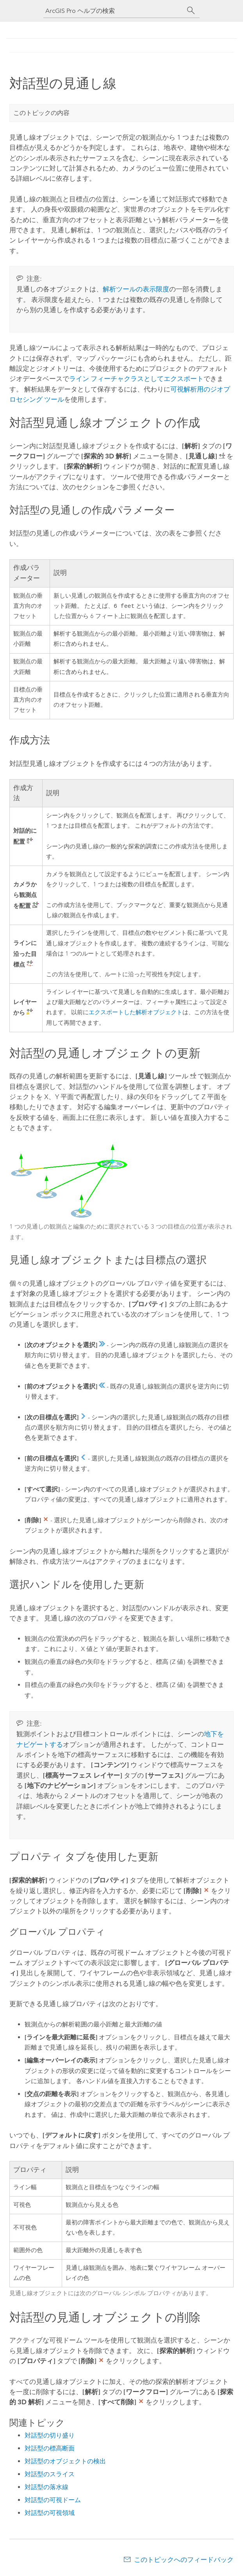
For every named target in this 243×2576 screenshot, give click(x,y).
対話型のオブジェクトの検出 (65, 2462)
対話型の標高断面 (50, 2449)
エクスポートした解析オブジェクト (135, 1013)
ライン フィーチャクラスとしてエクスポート (136, 379)
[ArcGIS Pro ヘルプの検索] (113, 11)
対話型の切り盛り (50, 2436)
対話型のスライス (50, 2475)
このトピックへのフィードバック (184, 2560)
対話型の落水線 (46, 2488)
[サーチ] (191, 10)
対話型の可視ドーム (53, 2500)
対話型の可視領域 (50, 2513)
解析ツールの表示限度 (136, 289)
